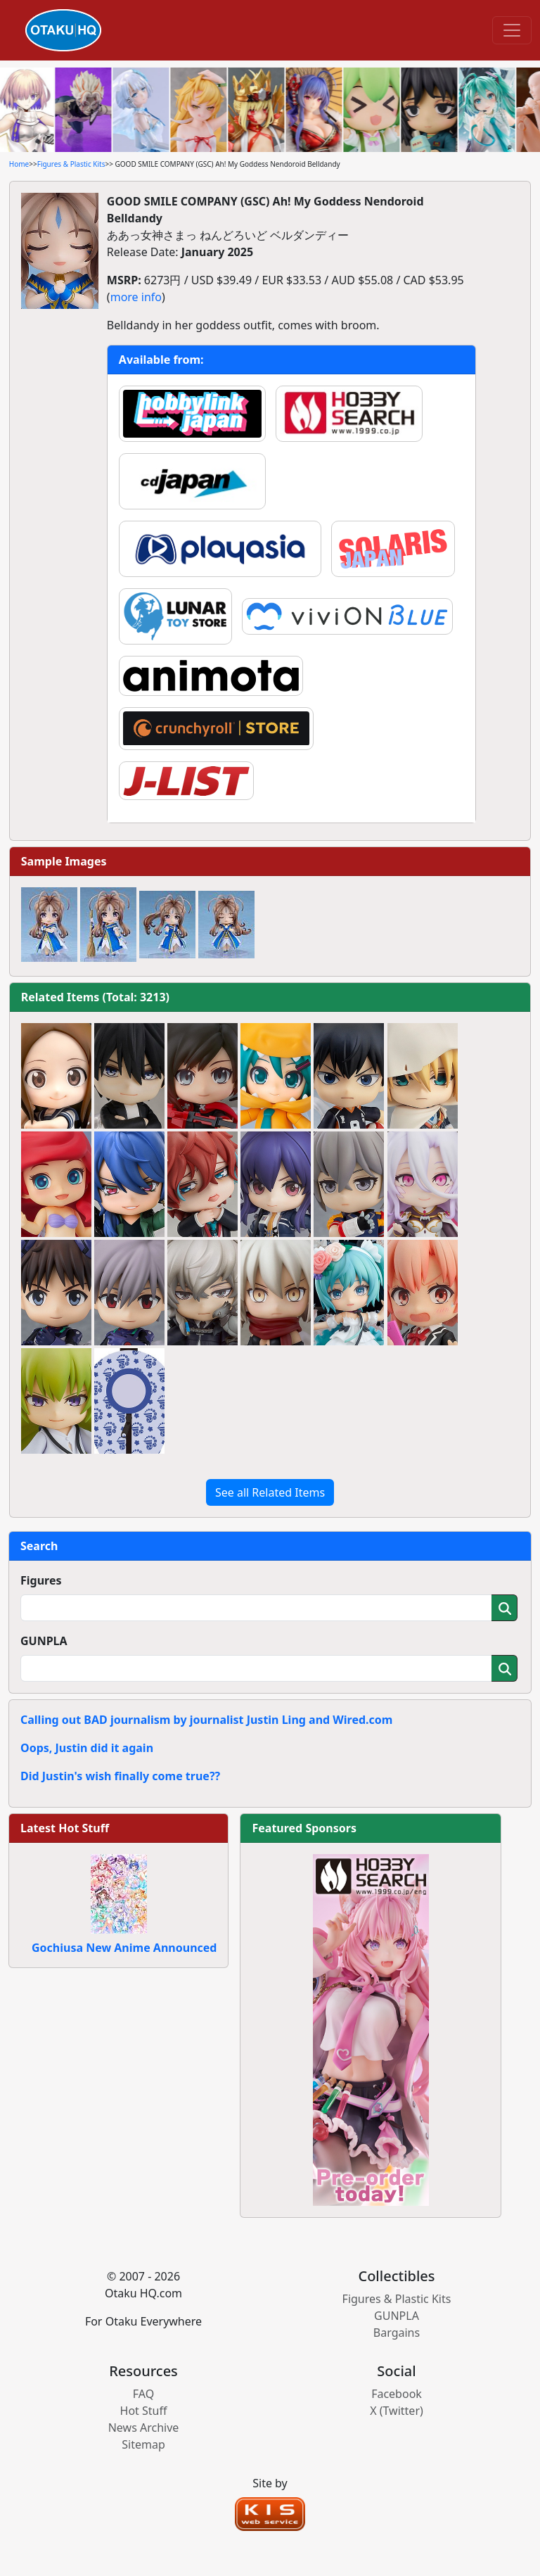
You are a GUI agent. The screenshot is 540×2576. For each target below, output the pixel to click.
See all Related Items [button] (270, 1492)
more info (136, 297)
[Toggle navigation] (512, 30)
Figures (41, 1580)
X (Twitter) (396, 2410)
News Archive (143, 2427)
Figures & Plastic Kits (71, 164)
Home (19, 164)
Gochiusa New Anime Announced (124, 1947)
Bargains (396, 2332)
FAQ (143, 2393)
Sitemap (143, 2444)
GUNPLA (44, 1641)
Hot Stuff (143, 2410)
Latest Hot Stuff (64, 1828)
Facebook (396, 2393)
